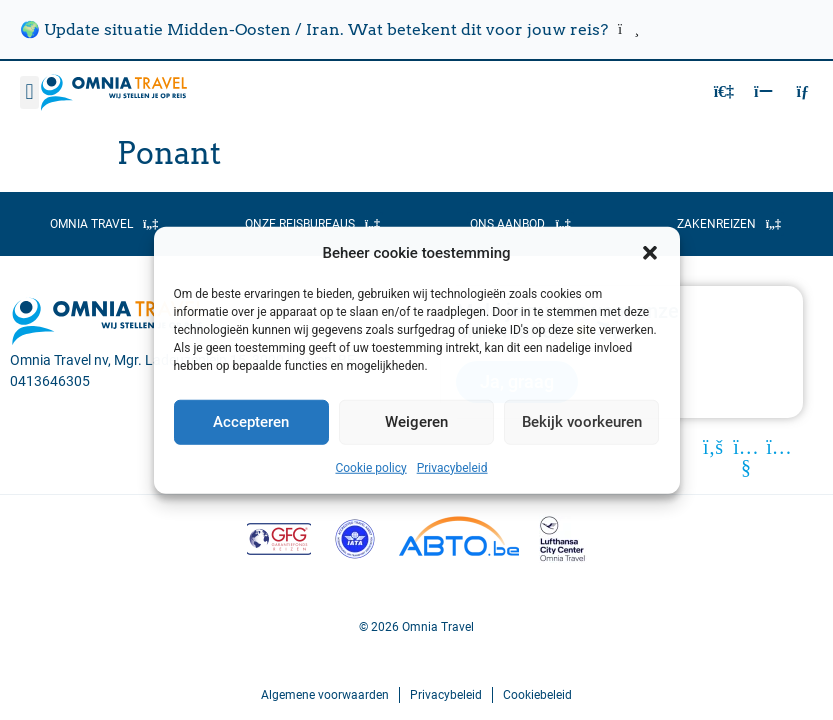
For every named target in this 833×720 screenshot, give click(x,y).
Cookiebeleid (537, 695)
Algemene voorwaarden (325, 695)
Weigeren (416, 422)
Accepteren (251, 422)
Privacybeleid (452, 467)
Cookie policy (370, 467)
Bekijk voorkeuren (582, 422)
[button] (650, 253)
